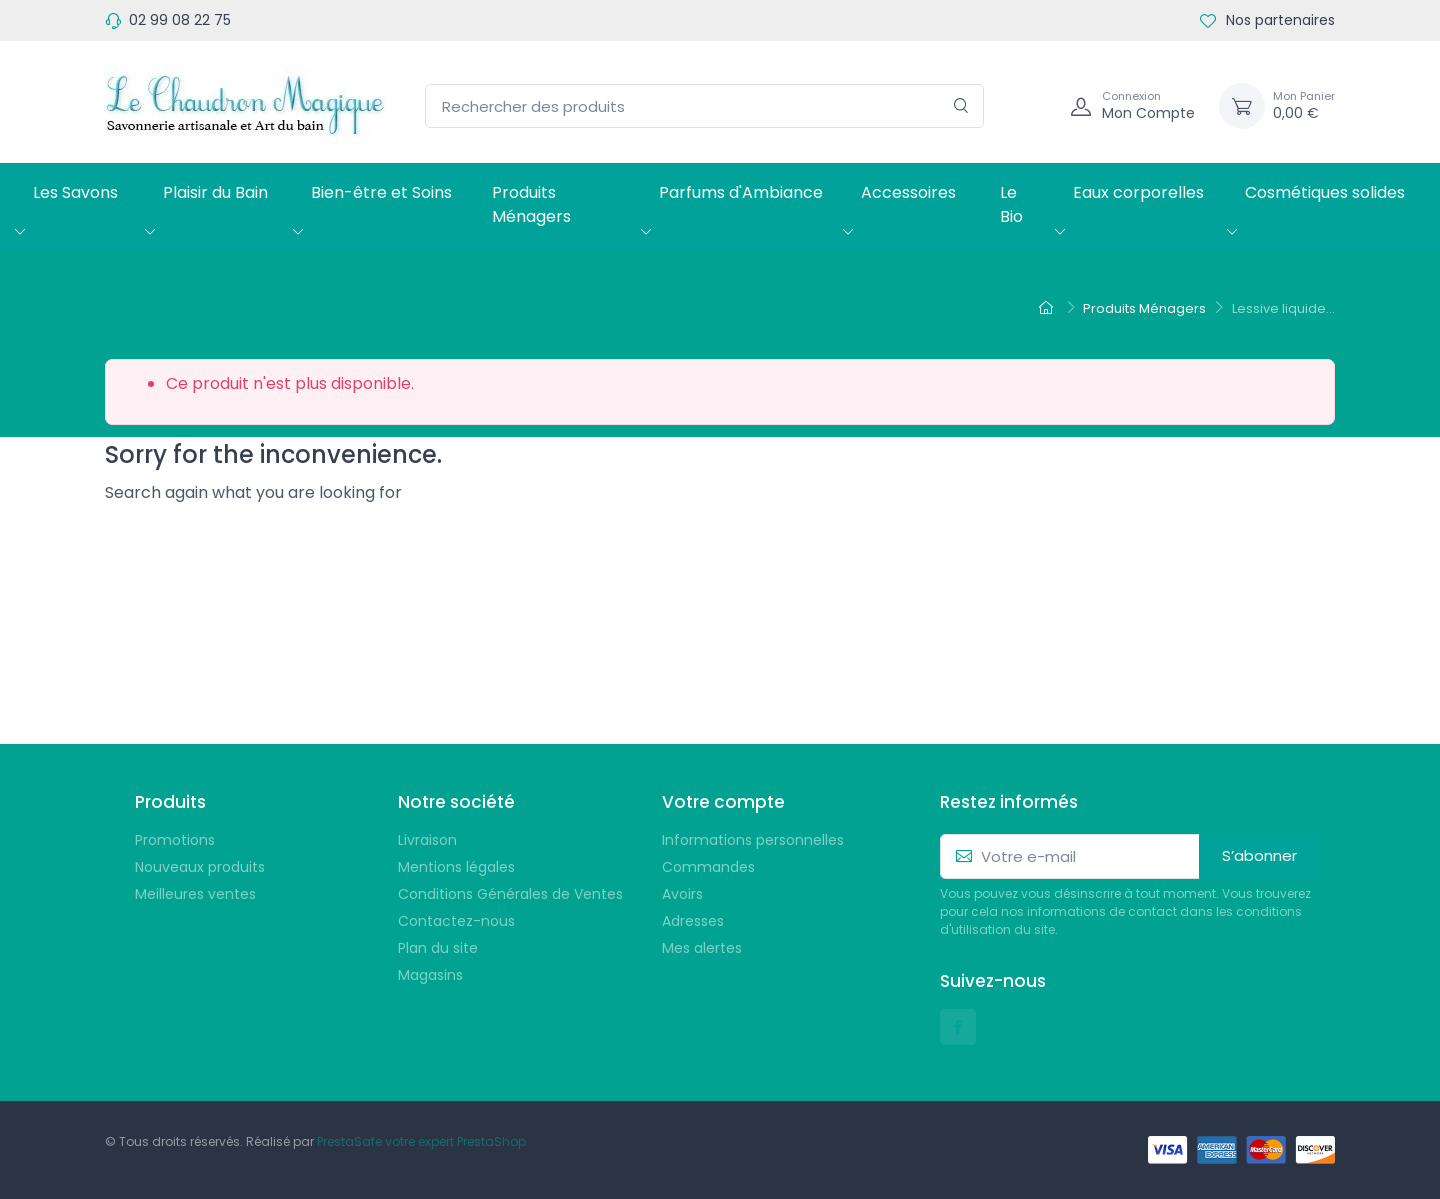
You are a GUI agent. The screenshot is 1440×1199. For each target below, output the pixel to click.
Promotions (175, 840)
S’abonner (1259, 855)
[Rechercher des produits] (704, 106)
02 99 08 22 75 (180, 20)
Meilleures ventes (195, 894)
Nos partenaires (1267, 20)
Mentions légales (456, 867)
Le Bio (1011, 204)
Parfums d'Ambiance (741, 192)
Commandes (708, 867)
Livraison (427, 840)
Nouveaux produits (200, 867)
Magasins (430, 975)
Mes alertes (702, 948)
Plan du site (438, 948)
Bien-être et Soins (381, 192)
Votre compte (723, 802)
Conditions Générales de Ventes (510, 894)
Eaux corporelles (1138, 192)
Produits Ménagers (531, 204)
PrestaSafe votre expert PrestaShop (421, 1141)
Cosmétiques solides (1325, 192)
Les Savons (75, 192)
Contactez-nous (456, 921)
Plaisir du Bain (215, 192)
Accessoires (908, 192)
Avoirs (682, 894)
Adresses (693, 921)
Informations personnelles (753, 840)
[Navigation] (1033, 106)
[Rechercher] (961, 106)
